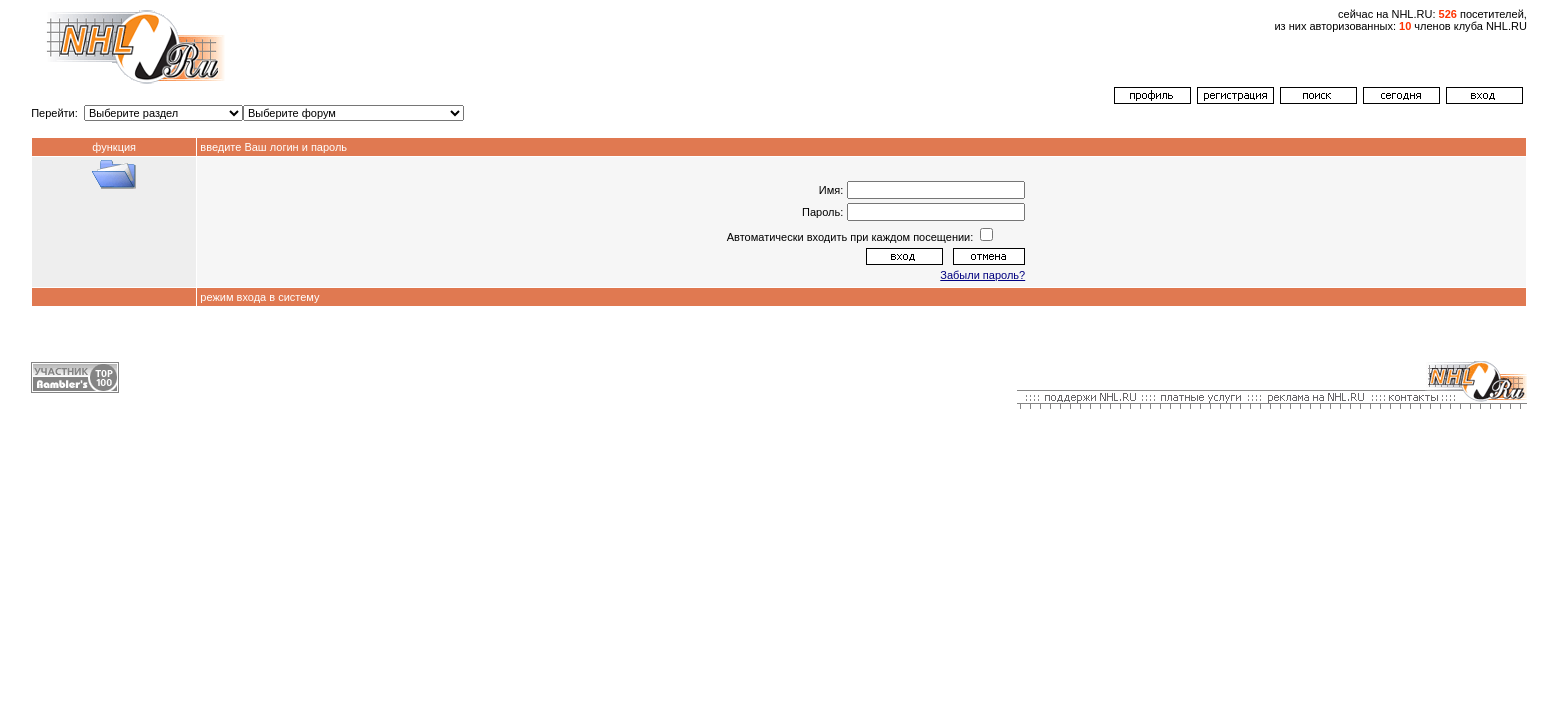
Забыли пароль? (982, 275)
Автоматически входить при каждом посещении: (852, 237)
